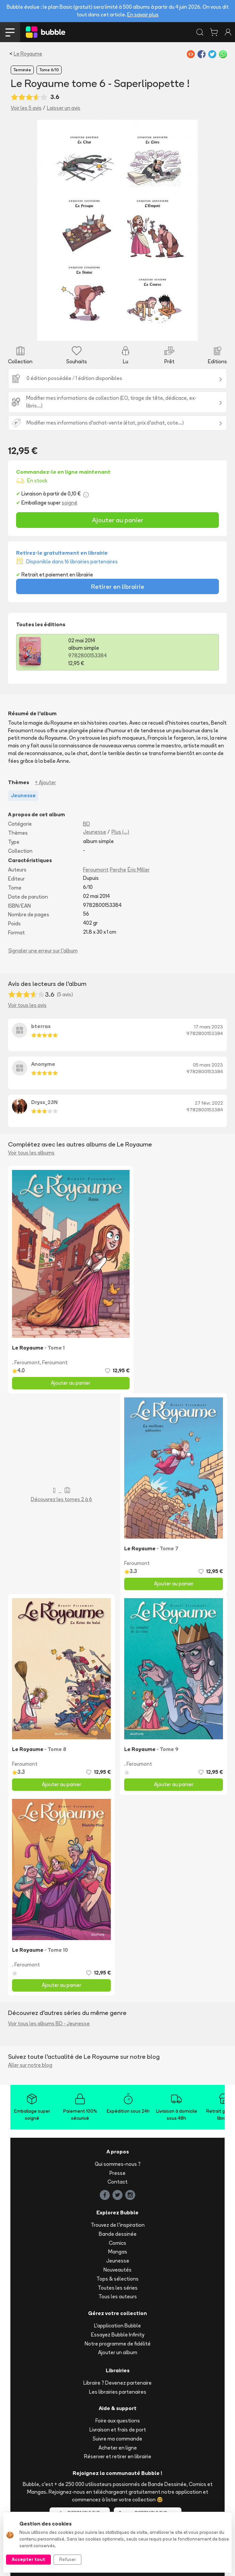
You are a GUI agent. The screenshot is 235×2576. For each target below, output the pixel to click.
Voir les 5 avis (26, 108)
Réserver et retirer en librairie (117, 2456)
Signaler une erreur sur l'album (43, 950)
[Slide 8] (138, 332)
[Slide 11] (168, 332)
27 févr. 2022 (209, 1103)
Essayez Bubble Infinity (117, 2334)
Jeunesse (94, 832)
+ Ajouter (45, 782)
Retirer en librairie (117, 586)
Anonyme (43, 1064)
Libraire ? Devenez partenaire (117, 2383)
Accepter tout (28, 2559)
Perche (118, 869)
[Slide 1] (66, 332)
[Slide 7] (128, 332)
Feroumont (95, 869)
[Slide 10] (158, 332)
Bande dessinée (118, 2234)
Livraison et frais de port (117, 2429)
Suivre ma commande (117, 2438)
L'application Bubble (117, 2325)
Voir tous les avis (27, 1005)
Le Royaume (28, 54)
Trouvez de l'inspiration (118, 2225)
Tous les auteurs (117, 2296)
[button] (49, 230)
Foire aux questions (117, 2420)
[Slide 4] (97, 332)
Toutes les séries (118, 2288)
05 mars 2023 (208, 1065)
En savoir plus (143, 14)
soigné (69, 502)
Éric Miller (139, 869)
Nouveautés (117, 2270)
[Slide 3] (87, 332)
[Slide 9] (148, 332)
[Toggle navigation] (10, 32)
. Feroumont (26, 1362)
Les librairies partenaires (117, 2392)
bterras (41, 1026)
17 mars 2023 (208, 1027)
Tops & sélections (117, 2279)
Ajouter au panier (117, 520)
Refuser (67, 2559)
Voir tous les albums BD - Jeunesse (49, 2023)
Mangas (117, 2251)
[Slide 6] (117, 332)
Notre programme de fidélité (118, 2343)
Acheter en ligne (117, 2448)
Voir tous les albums (31, 1152)
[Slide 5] (107, 332)
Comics (117, 2243)
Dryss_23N (44, 1102)
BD (86, 824)
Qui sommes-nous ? (118, 2164)
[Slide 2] (77, 332)
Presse (117, 2173)
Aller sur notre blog (30, 2065)
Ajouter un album (117, 2352)
